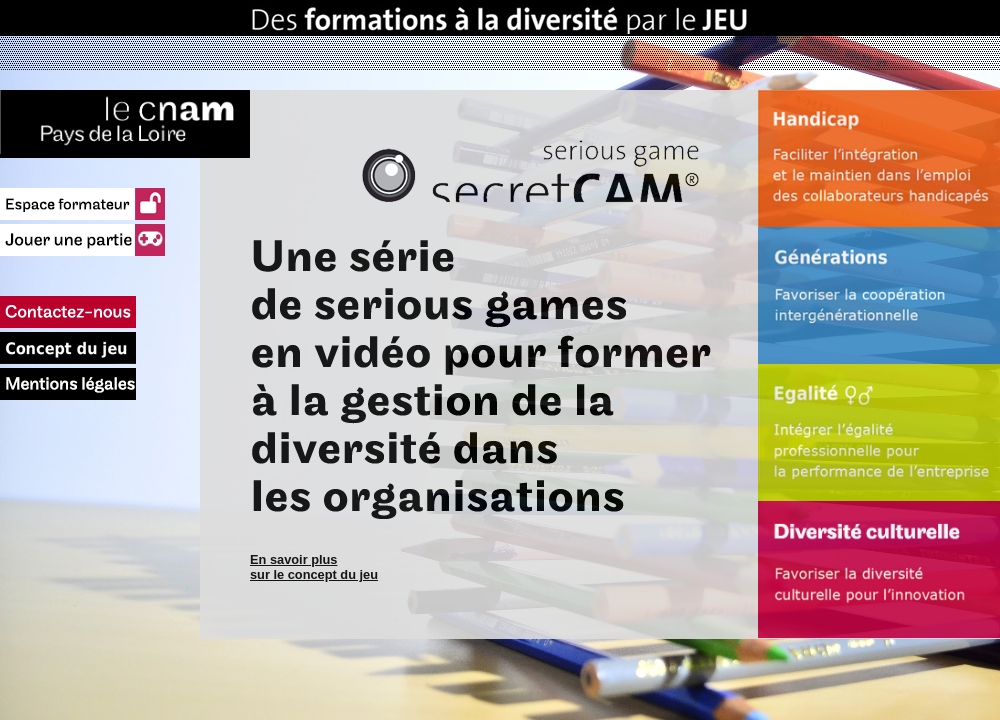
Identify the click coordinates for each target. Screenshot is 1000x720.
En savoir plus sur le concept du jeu (314, 567)
